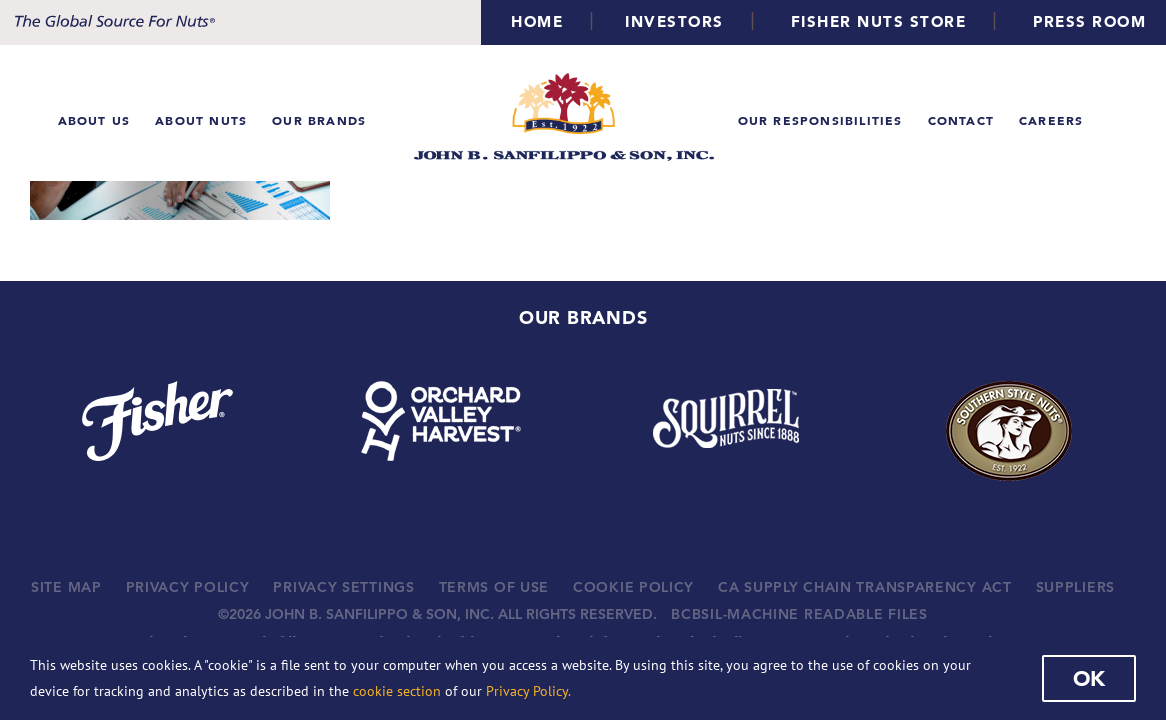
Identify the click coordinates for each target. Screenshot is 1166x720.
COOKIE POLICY (633, 587)
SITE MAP (66, 587)
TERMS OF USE (494, 587)
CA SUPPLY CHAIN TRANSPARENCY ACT (864, 587)
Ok (1089, 678)
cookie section (397, 691)
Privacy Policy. (528, 691)
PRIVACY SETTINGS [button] (343, 587)
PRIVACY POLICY (188, 587)
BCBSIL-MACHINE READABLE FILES (799, 614)
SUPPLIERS (1075, 587)
